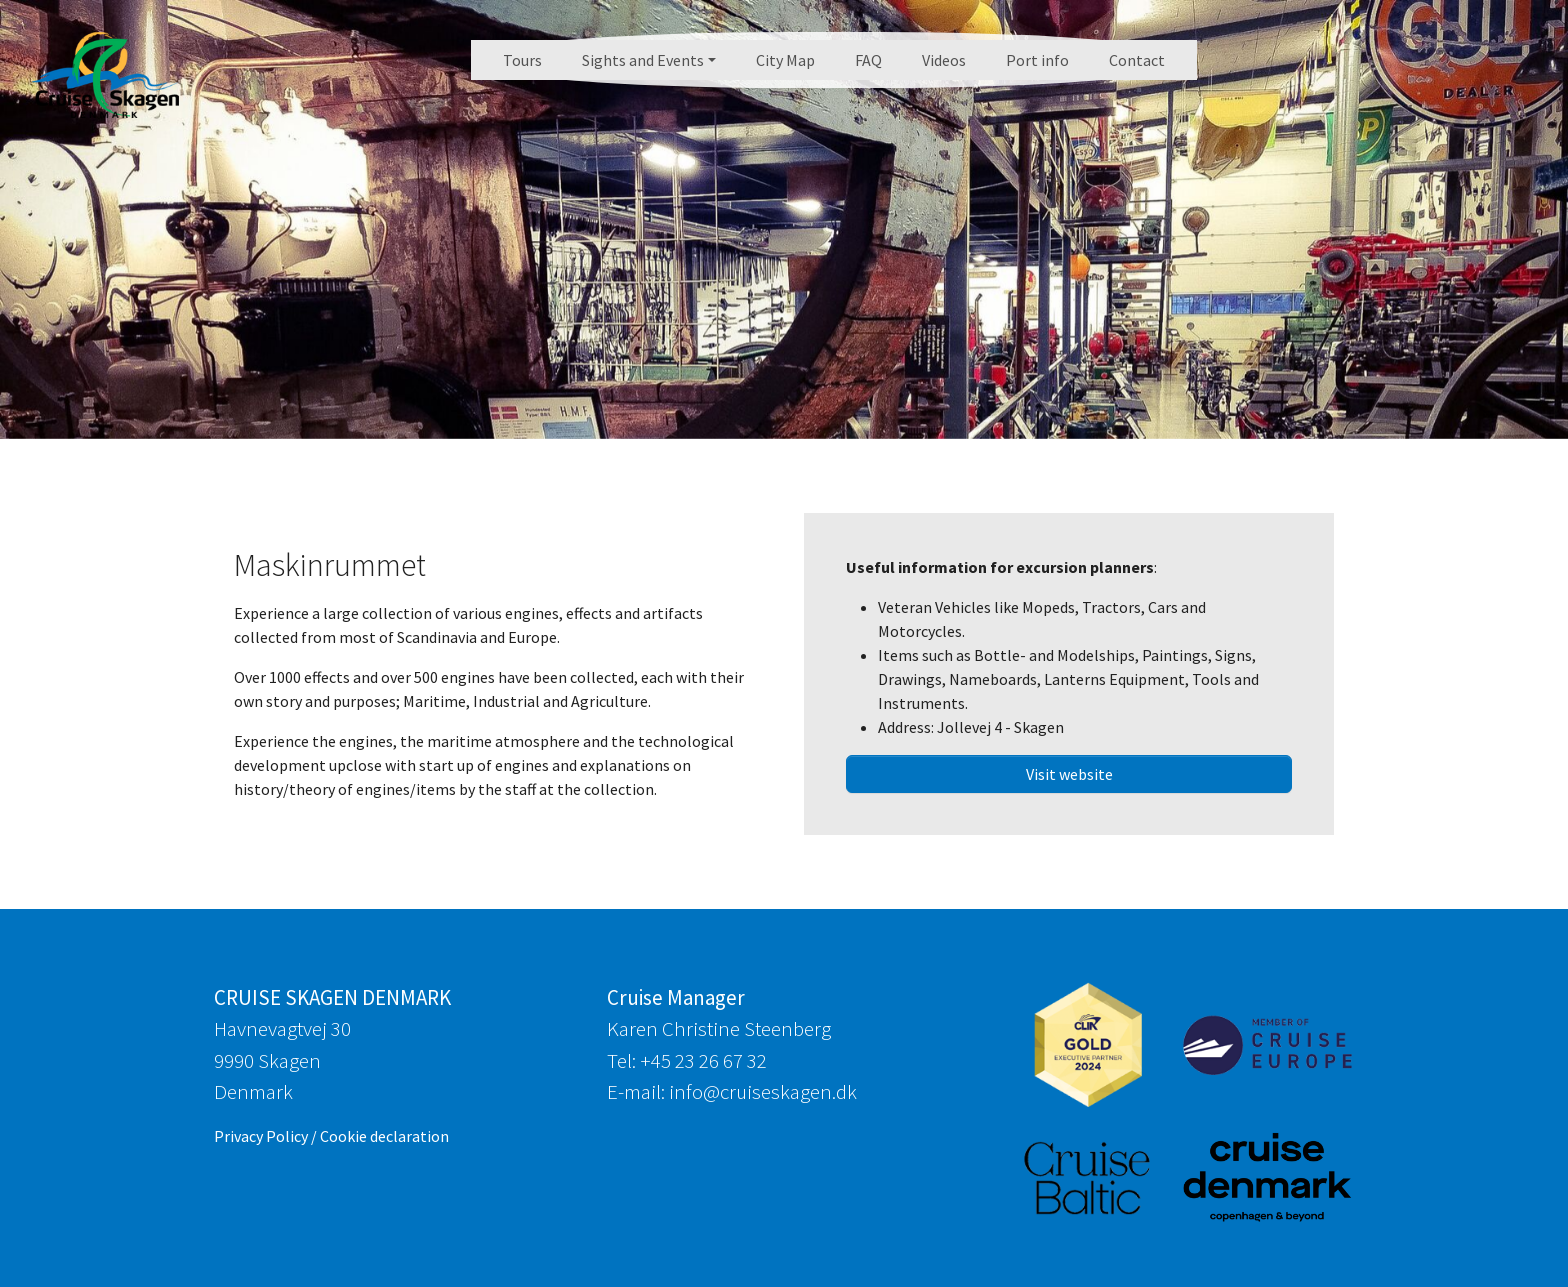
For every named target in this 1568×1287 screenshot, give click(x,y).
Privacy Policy (261, 1136)
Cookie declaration (384, 1136)
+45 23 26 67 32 (703, 1060)
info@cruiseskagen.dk (763, 1091)
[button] (649, 60)
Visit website (1069, 774)
